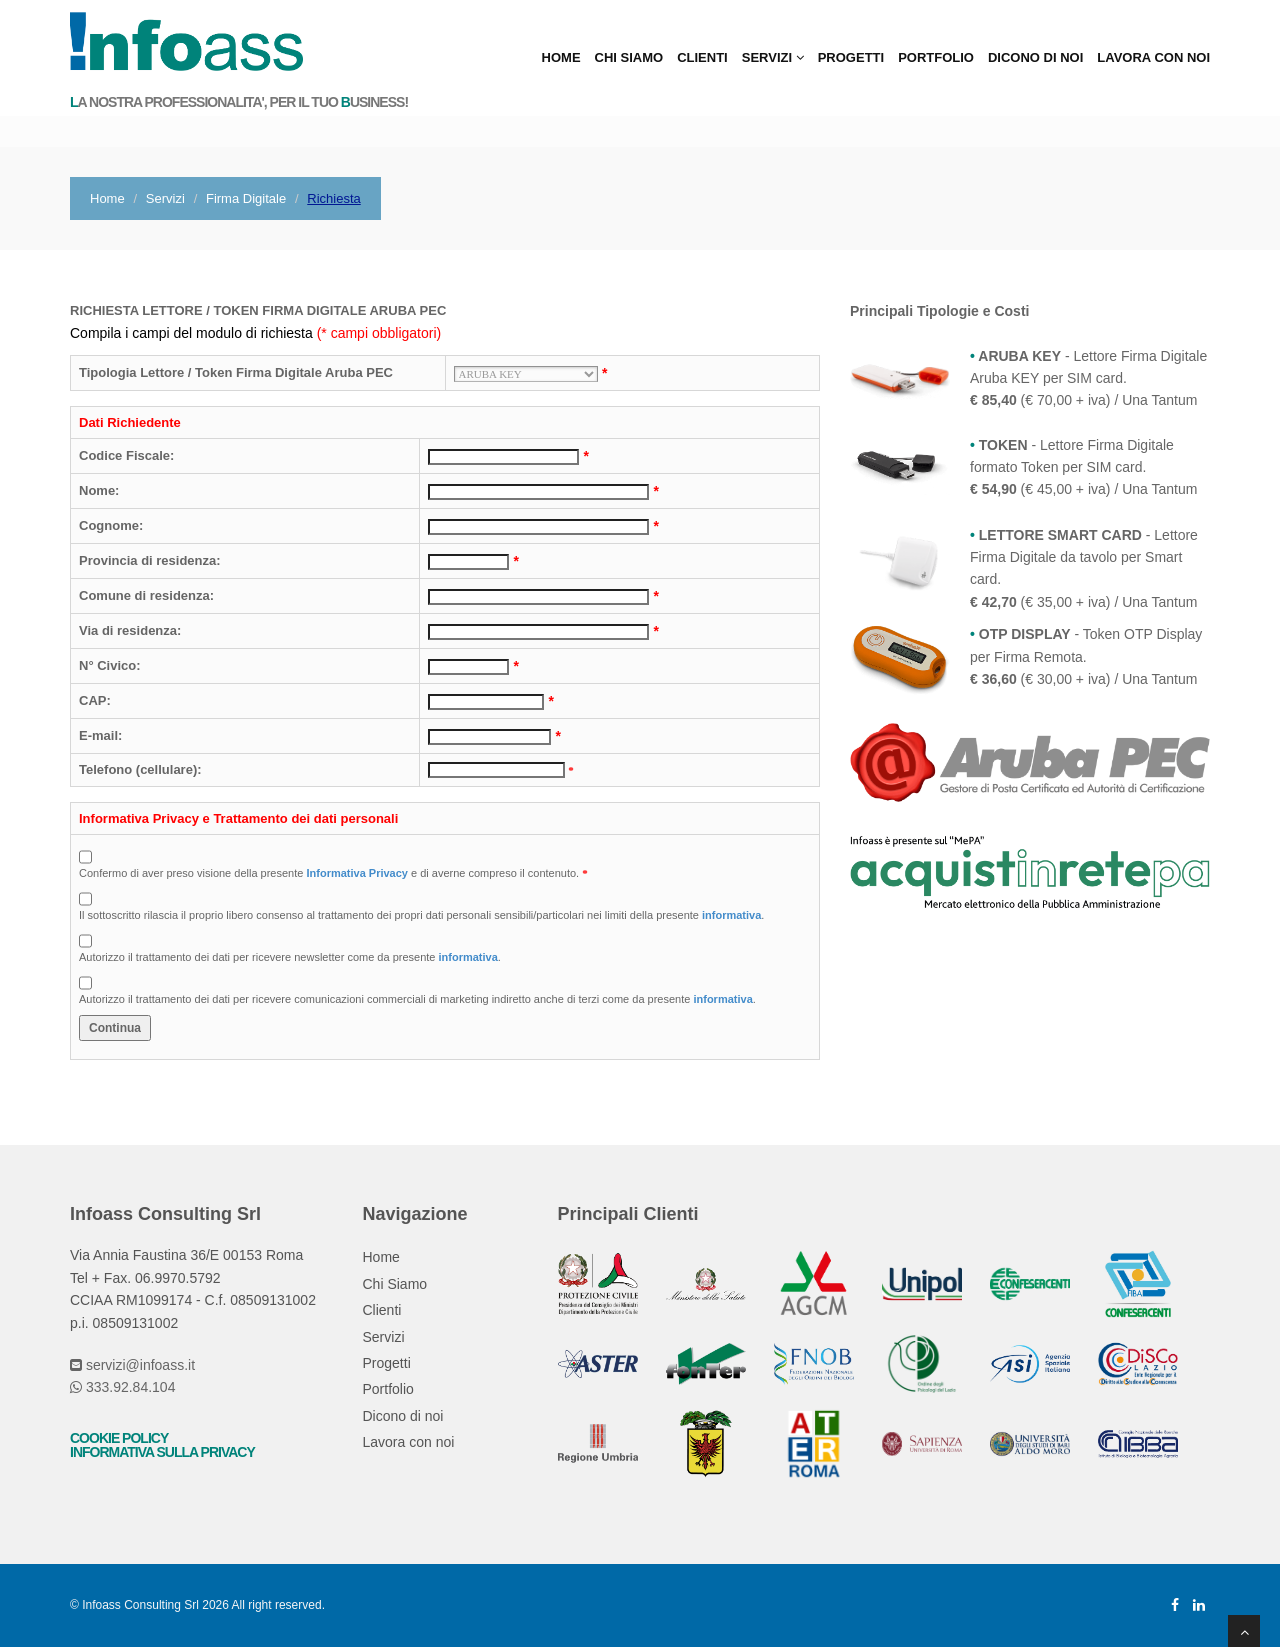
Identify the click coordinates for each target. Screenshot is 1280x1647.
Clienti (702, 57)
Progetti (851, 57)
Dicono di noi (1035, 57)
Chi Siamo (629, 57)
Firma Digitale (246, 198)
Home (561, 57)
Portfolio (936, 57)
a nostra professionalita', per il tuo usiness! (239, 102)
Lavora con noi (1153, 57)
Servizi (773, 57)
